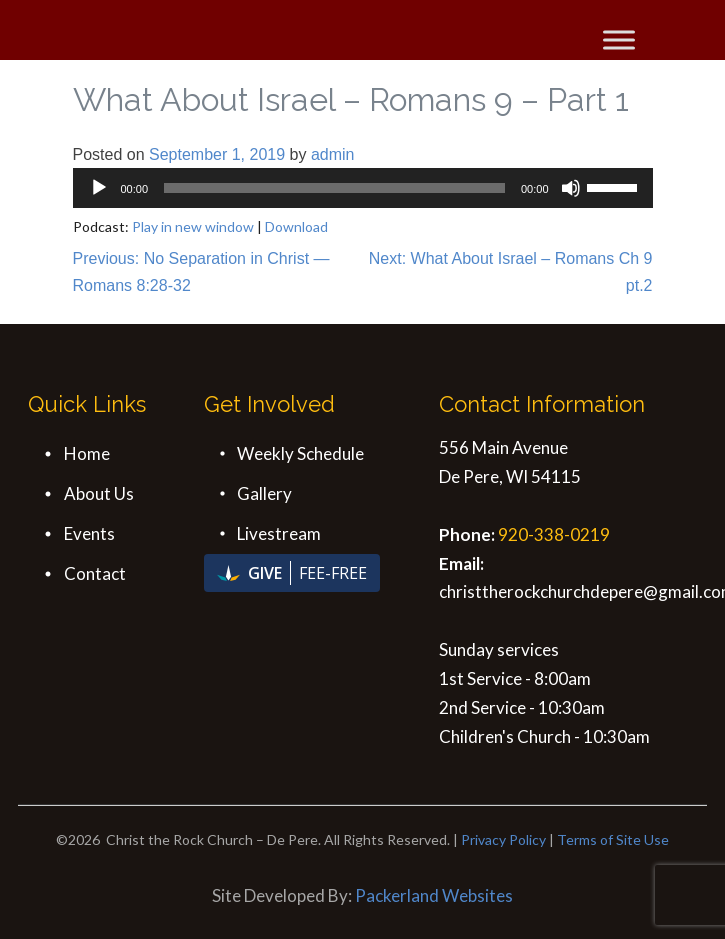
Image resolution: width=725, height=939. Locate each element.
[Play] (99, 188)
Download (296, 226)
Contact (95, 573)
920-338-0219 (554, 534)
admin (333, 154)
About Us (99, 493)
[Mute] (571, 188)
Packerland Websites (434, 895)
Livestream (279, 533)
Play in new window (193, 226)
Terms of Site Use (613, 839)
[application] (363, 188)
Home (87, 453)
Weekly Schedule (300, 453)
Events (89, 533)
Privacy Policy (503, 839)
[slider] (334, 188)
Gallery (264, 493)
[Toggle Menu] (619, 39)
